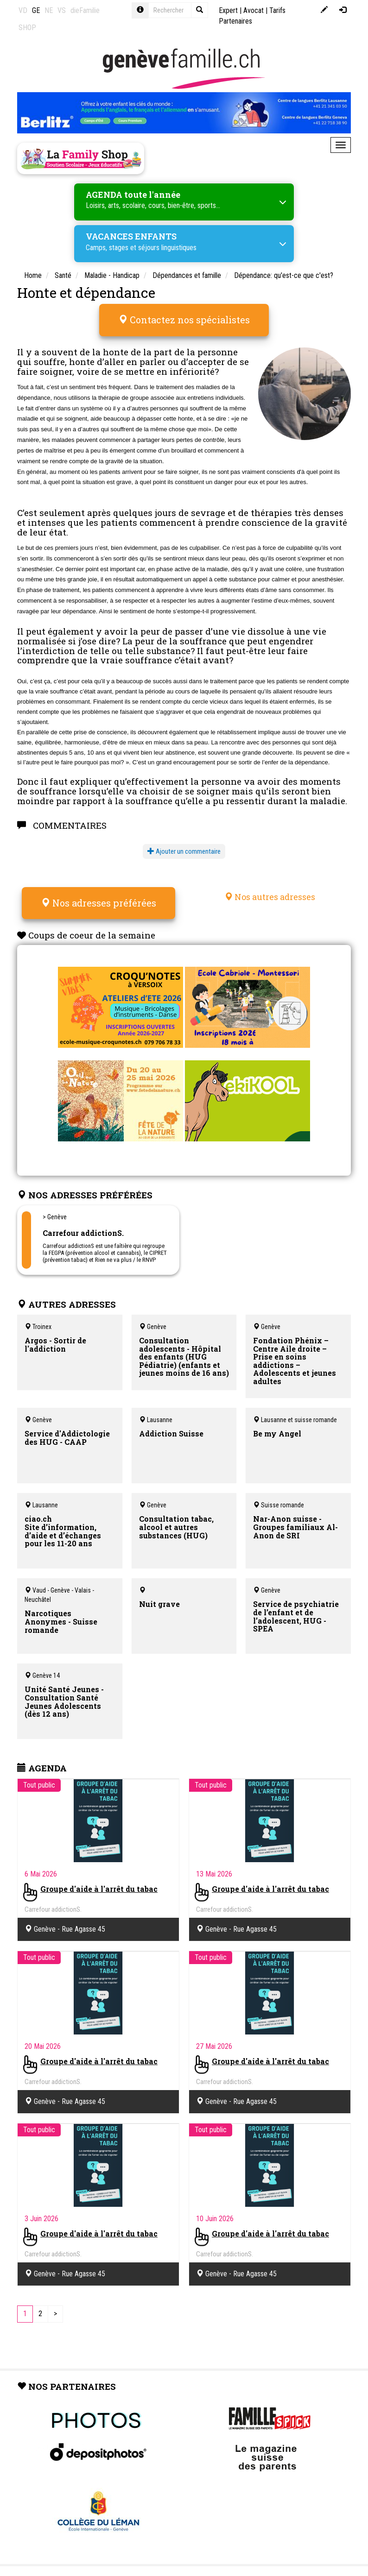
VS (61, 10)
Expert (228, 10)
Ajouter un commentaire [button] (184, 849)
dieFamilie (85, 10)
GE (36, 10)
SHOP (27, 27)
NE (48, 10)
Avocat (253, 10)
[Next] (55, 2310)
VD (23, 10)
